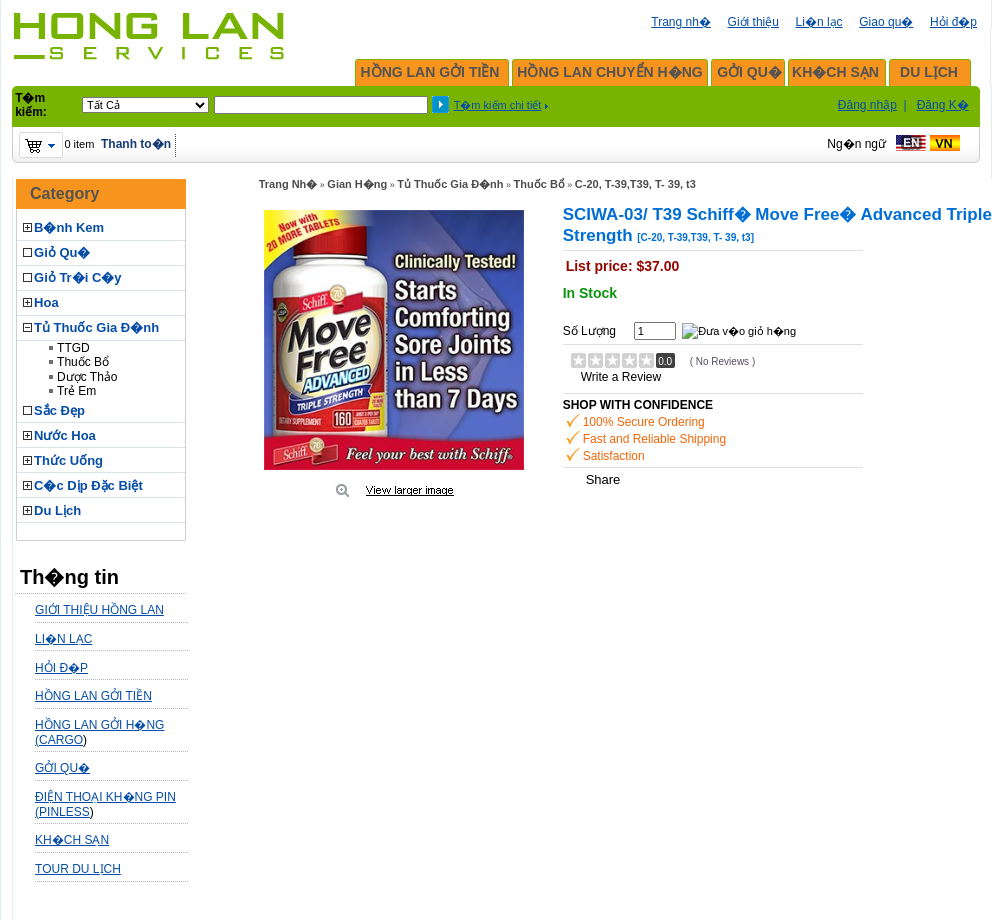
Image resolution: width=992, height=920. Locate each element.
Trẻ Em (76, 391)
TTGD (73, 348)
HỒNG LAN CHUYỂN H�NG (609, 72)
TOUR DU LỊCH (78, 869)
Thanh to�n (136, 144)
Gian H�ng (357, 184)
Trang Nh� (288, 184)
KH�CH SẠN (835, 72)
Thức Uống (68, 460)
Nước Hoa (65, 435)
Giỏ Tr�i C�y (77, 277)
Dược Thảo (87, 377)
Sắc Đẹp (59, 410)
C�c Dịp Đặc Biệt (88, 485)
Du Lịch (57, 510)
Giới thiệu (753, 22)
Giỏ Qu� (62, 252)
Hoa (46, 302)
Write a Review (621, 377)
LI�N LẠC (63, 639)
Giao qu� (886, 22)
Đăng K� (943, 105)
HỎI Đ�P (61, 668)
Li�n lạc (819, 22)
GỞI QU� (749, 72)
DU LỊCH (929, 72)
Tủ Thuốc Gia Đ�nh (96, 327)
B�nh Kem (69, 227)
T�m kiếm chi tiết (498, 105)
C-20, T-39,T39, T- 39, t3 (635, 184)
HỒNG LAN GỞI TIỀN (430, 72)
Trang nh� (681, 22)
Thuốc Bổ (83, 362)
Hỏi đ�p (953, 22)
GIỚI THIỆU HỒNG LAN (99, 610)
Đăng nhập (867, 105)
